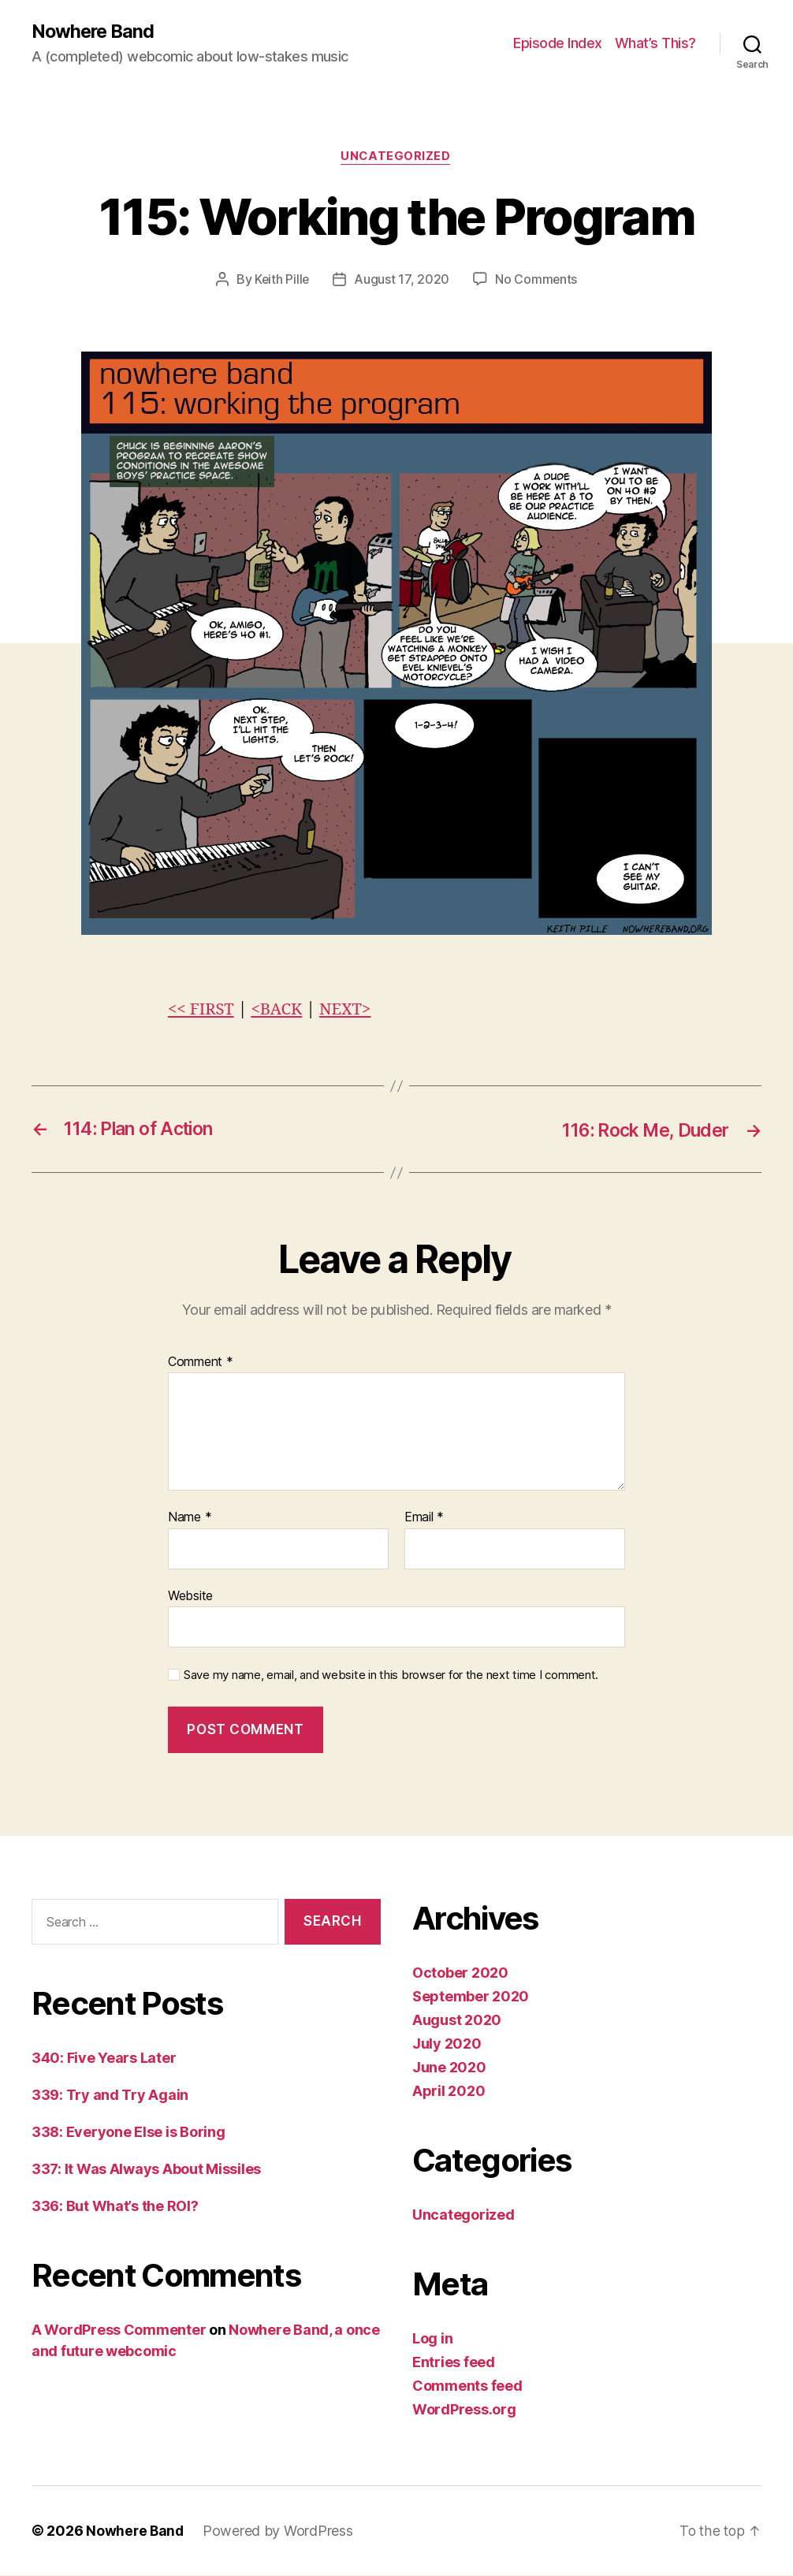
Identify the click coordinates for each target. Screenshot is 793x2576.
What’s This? (655, 43)
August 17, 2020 (402, 280)
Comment (200, 1363)
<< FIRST (202, 1011)
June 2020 (449, 2068)
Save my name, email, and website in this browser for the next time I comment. (391, 1677)
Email (424, 1518)
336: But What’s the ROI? (115, 2207)
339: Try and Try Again (110, 2096)
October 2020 (460, 1973)
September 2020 (470, 1997)
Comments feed (467, 2386)
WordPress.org (464, 2410)
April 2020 (448, 2091)
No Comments (537, 280)
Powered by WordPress (280, 2531)
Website (190, 1596)
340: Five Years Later (104, 2059)
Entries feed (453, 2363)
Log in (432, 2339)
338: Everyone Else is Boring (128, 2133)
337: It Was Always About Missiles (146, 2170)
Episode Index (557, 43)
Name (189, 1518)
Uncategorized (396, 158)
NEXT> (350, 1011)
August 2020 (456, 2020)
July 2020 (447, 2044)
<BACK (279, 1011)
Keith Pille (282, 280)
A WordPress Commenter (119, 2331)
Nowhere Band (95, 31)
